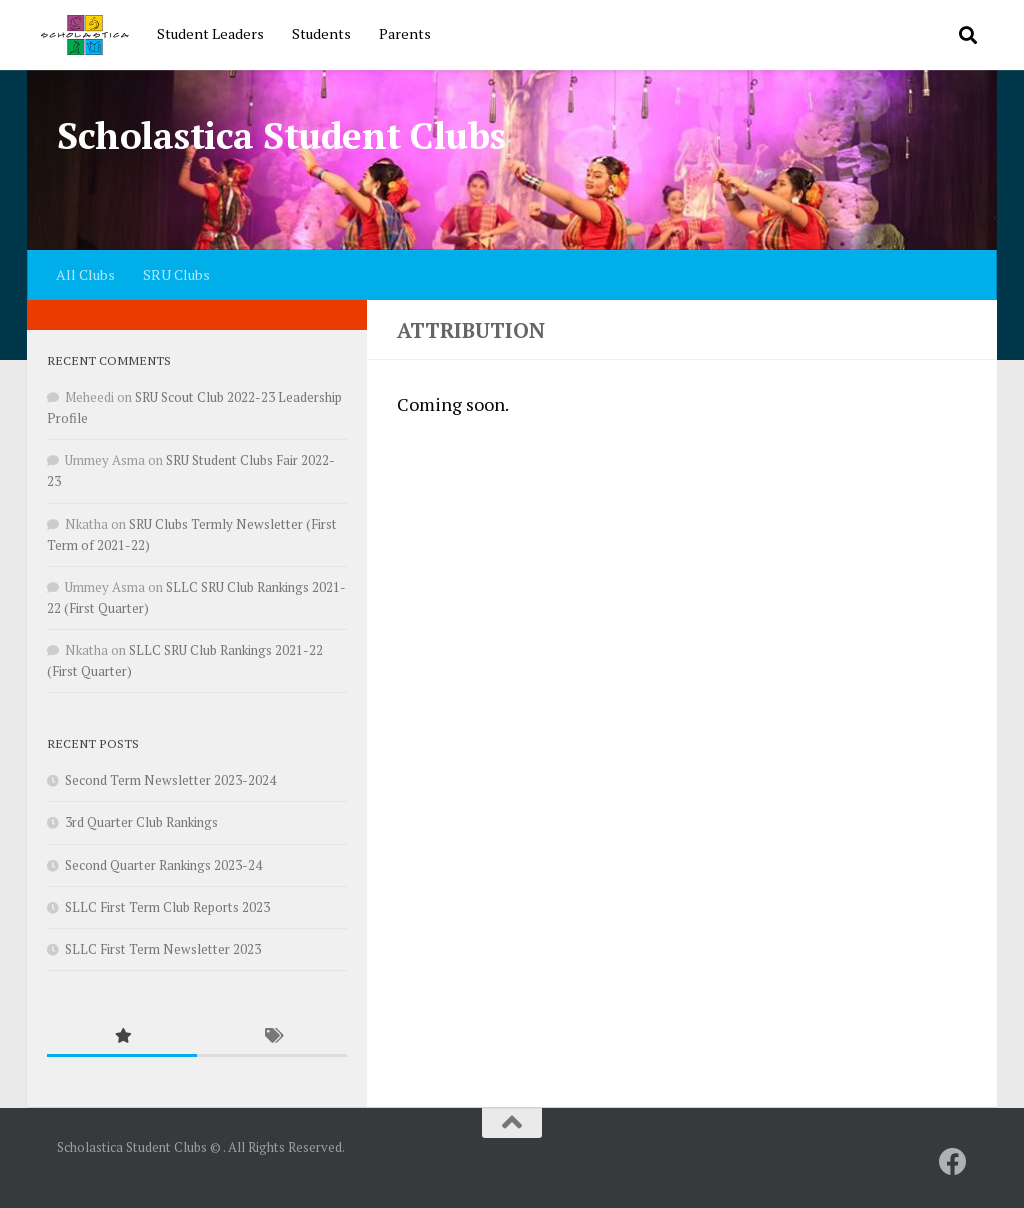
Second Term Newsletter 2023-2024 (170, 780)
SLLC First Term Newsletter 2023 (163, 949)
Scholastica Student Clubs (281, 135)
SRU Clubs (176, 274)
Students (321, 33)
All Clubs (85, 274)
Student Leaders (210, 33)
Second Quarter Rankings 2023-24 (163, 865)
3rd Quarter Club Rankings (141, 822)
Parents (405, 33)
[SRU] (953, 1162)
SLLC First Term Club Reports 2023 (167, 907)
